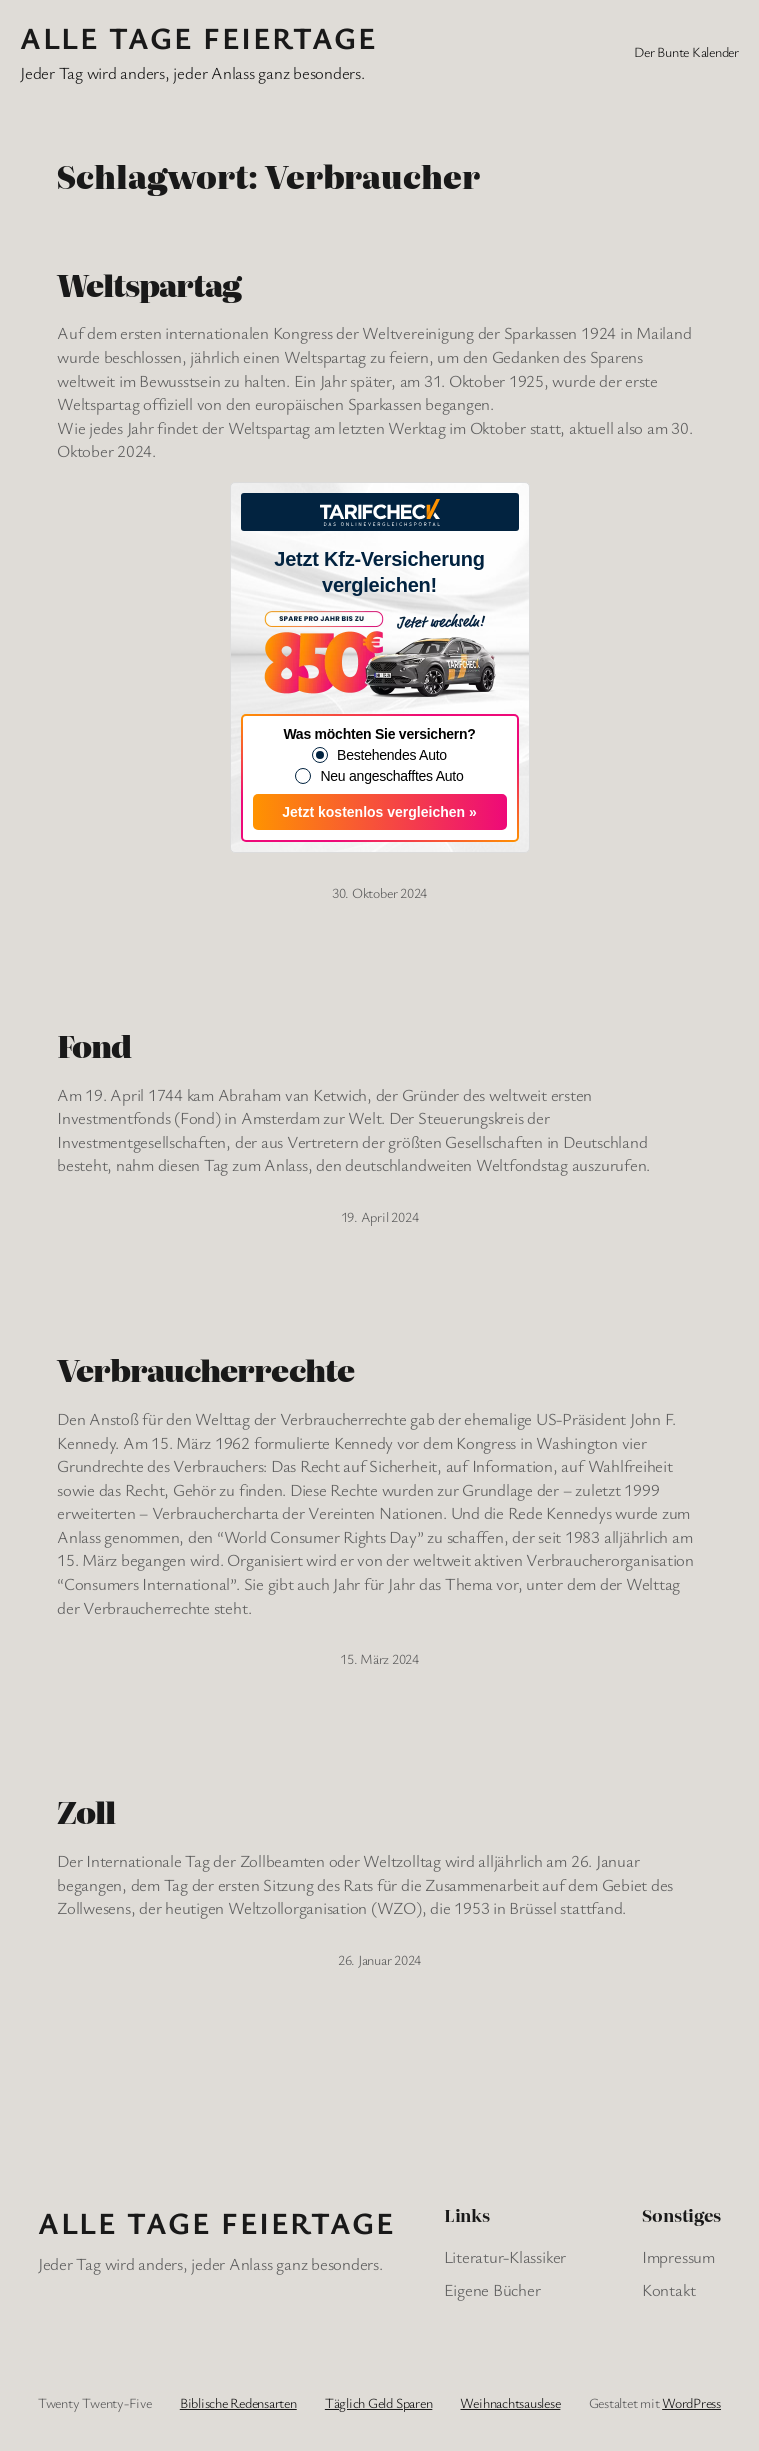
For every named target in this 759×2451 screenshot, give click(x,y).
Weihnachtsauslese (510, 2402)
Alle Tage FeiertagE (198, 37)
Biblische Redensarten (238, 2402)
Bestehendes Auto (392, 755)
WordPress (691, 2402)
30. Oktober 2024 (379, 892)
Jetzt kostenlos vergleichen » (379, 812)
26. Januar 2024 (379, 1959)
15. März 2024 (379, 1658)
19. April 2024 (380, 1216)
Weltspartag (149, 285)
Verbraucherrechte (205, 1370)
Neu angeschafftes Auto (391, 776)
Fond (94, 1046)
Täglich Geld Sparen (378, 2402)
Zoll (86, 1812)
